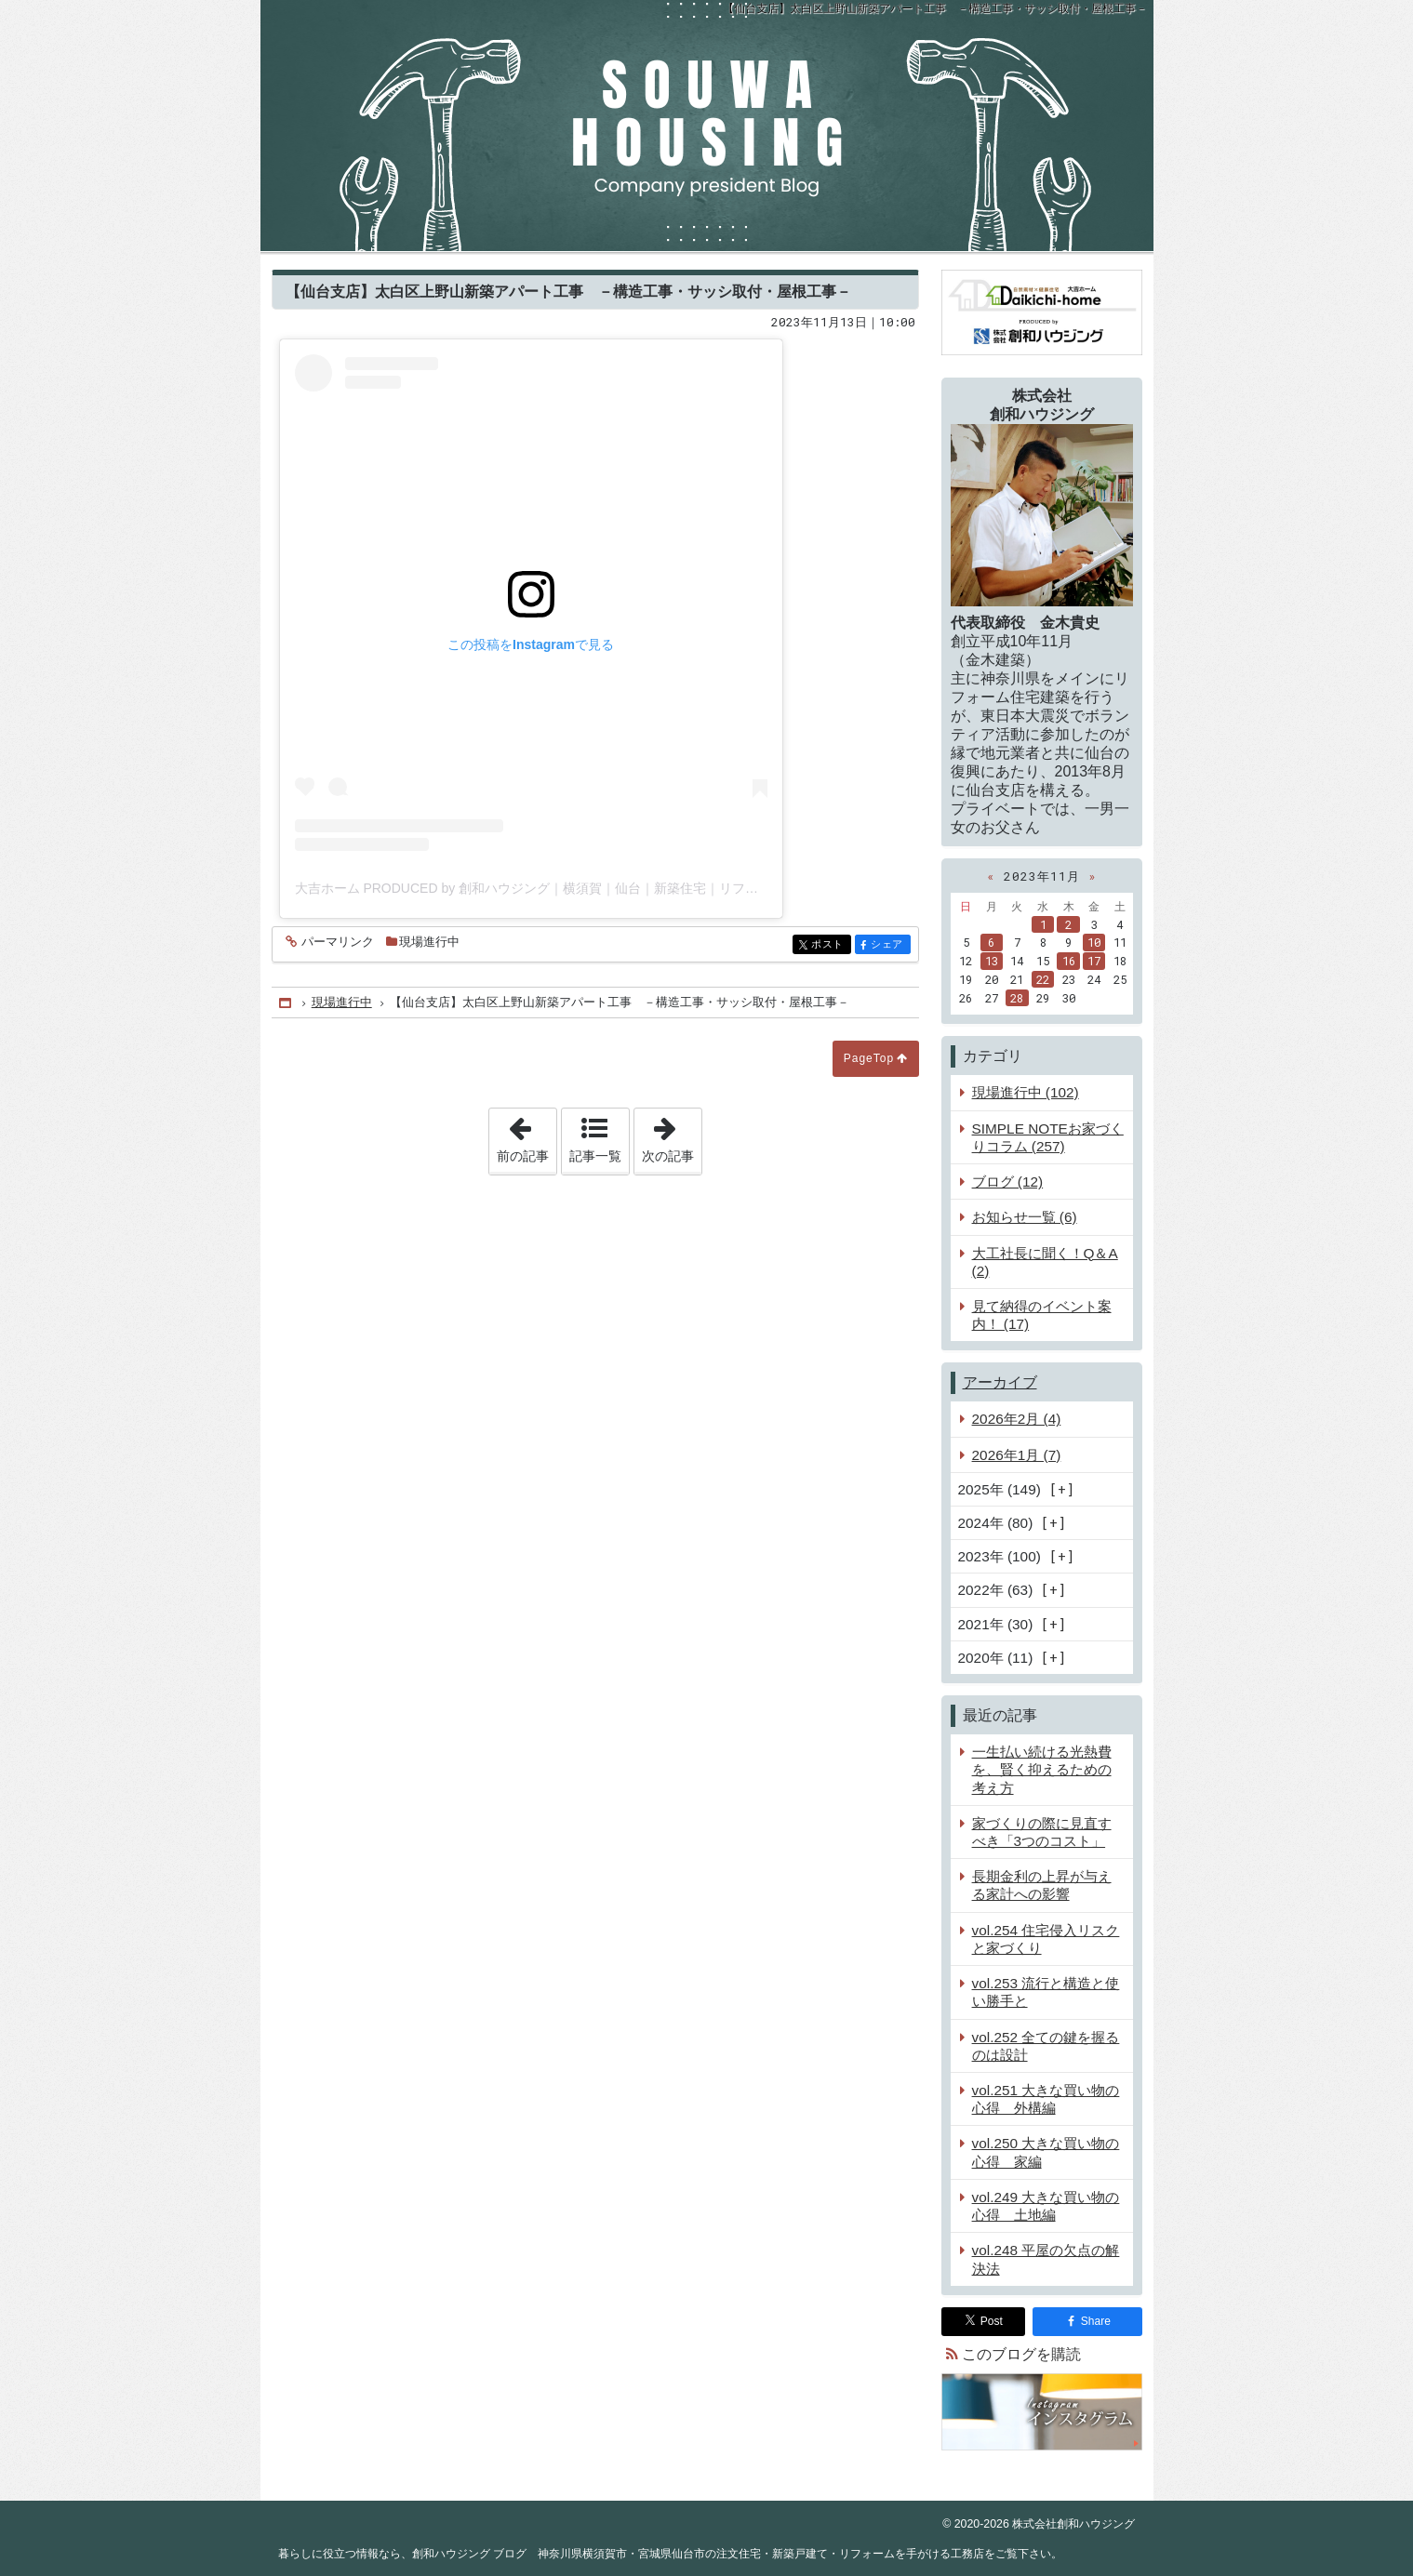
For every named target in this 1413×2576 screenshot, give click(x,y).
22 (1042, 979)
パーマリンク (336, 942)
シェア (889, 945)
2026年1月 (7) (1016, 1455)
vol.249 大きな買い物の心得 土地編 (1046, 2206)
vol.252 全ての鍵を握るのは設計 (1046, 2046)
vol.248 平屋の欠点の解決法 (1046, 2259)
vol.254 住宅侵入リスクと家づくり (1046, 1939)
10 (1093, 942)
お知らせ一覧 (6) (1024, 1217)
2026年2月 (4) (1016, 1419)
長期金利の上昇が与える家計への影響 (1042, 1885)
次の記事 (671, 1135)
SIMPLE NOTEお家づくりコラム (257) (1048, 1137)
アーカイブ (1000, 1382)
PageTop (869, 1058)
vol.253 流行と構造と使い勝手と (1046, 1992)
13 (991, 960)
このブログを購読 (1021, 2354)
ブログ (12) (1008, 1181)
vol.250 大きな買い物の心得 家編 (1046, 2152)
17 (1093, 960)
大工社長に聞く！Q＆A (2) (1045, 1262)
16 (1068, 960)
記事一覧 (595, 1156)
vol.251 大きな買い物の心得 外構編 (1046, 2099)
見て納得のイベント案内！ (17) (1042, 1315)
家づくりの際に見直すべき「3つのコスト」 (1042, 1832)
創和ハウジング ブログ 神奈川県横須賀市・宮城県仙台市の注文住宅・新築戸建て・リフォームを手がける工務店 (706, 125)
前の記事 (526, 1135)
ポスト (829, 945)
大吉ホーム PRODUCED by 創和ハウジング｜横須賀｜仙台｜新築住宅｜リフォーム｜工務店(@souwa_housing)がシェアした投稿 (674, 888)
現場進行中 (429, 942)
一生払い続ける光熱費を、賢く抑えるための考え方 (1042, 1769)
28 (1016, 997)
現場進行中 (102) (1025, 1092)
